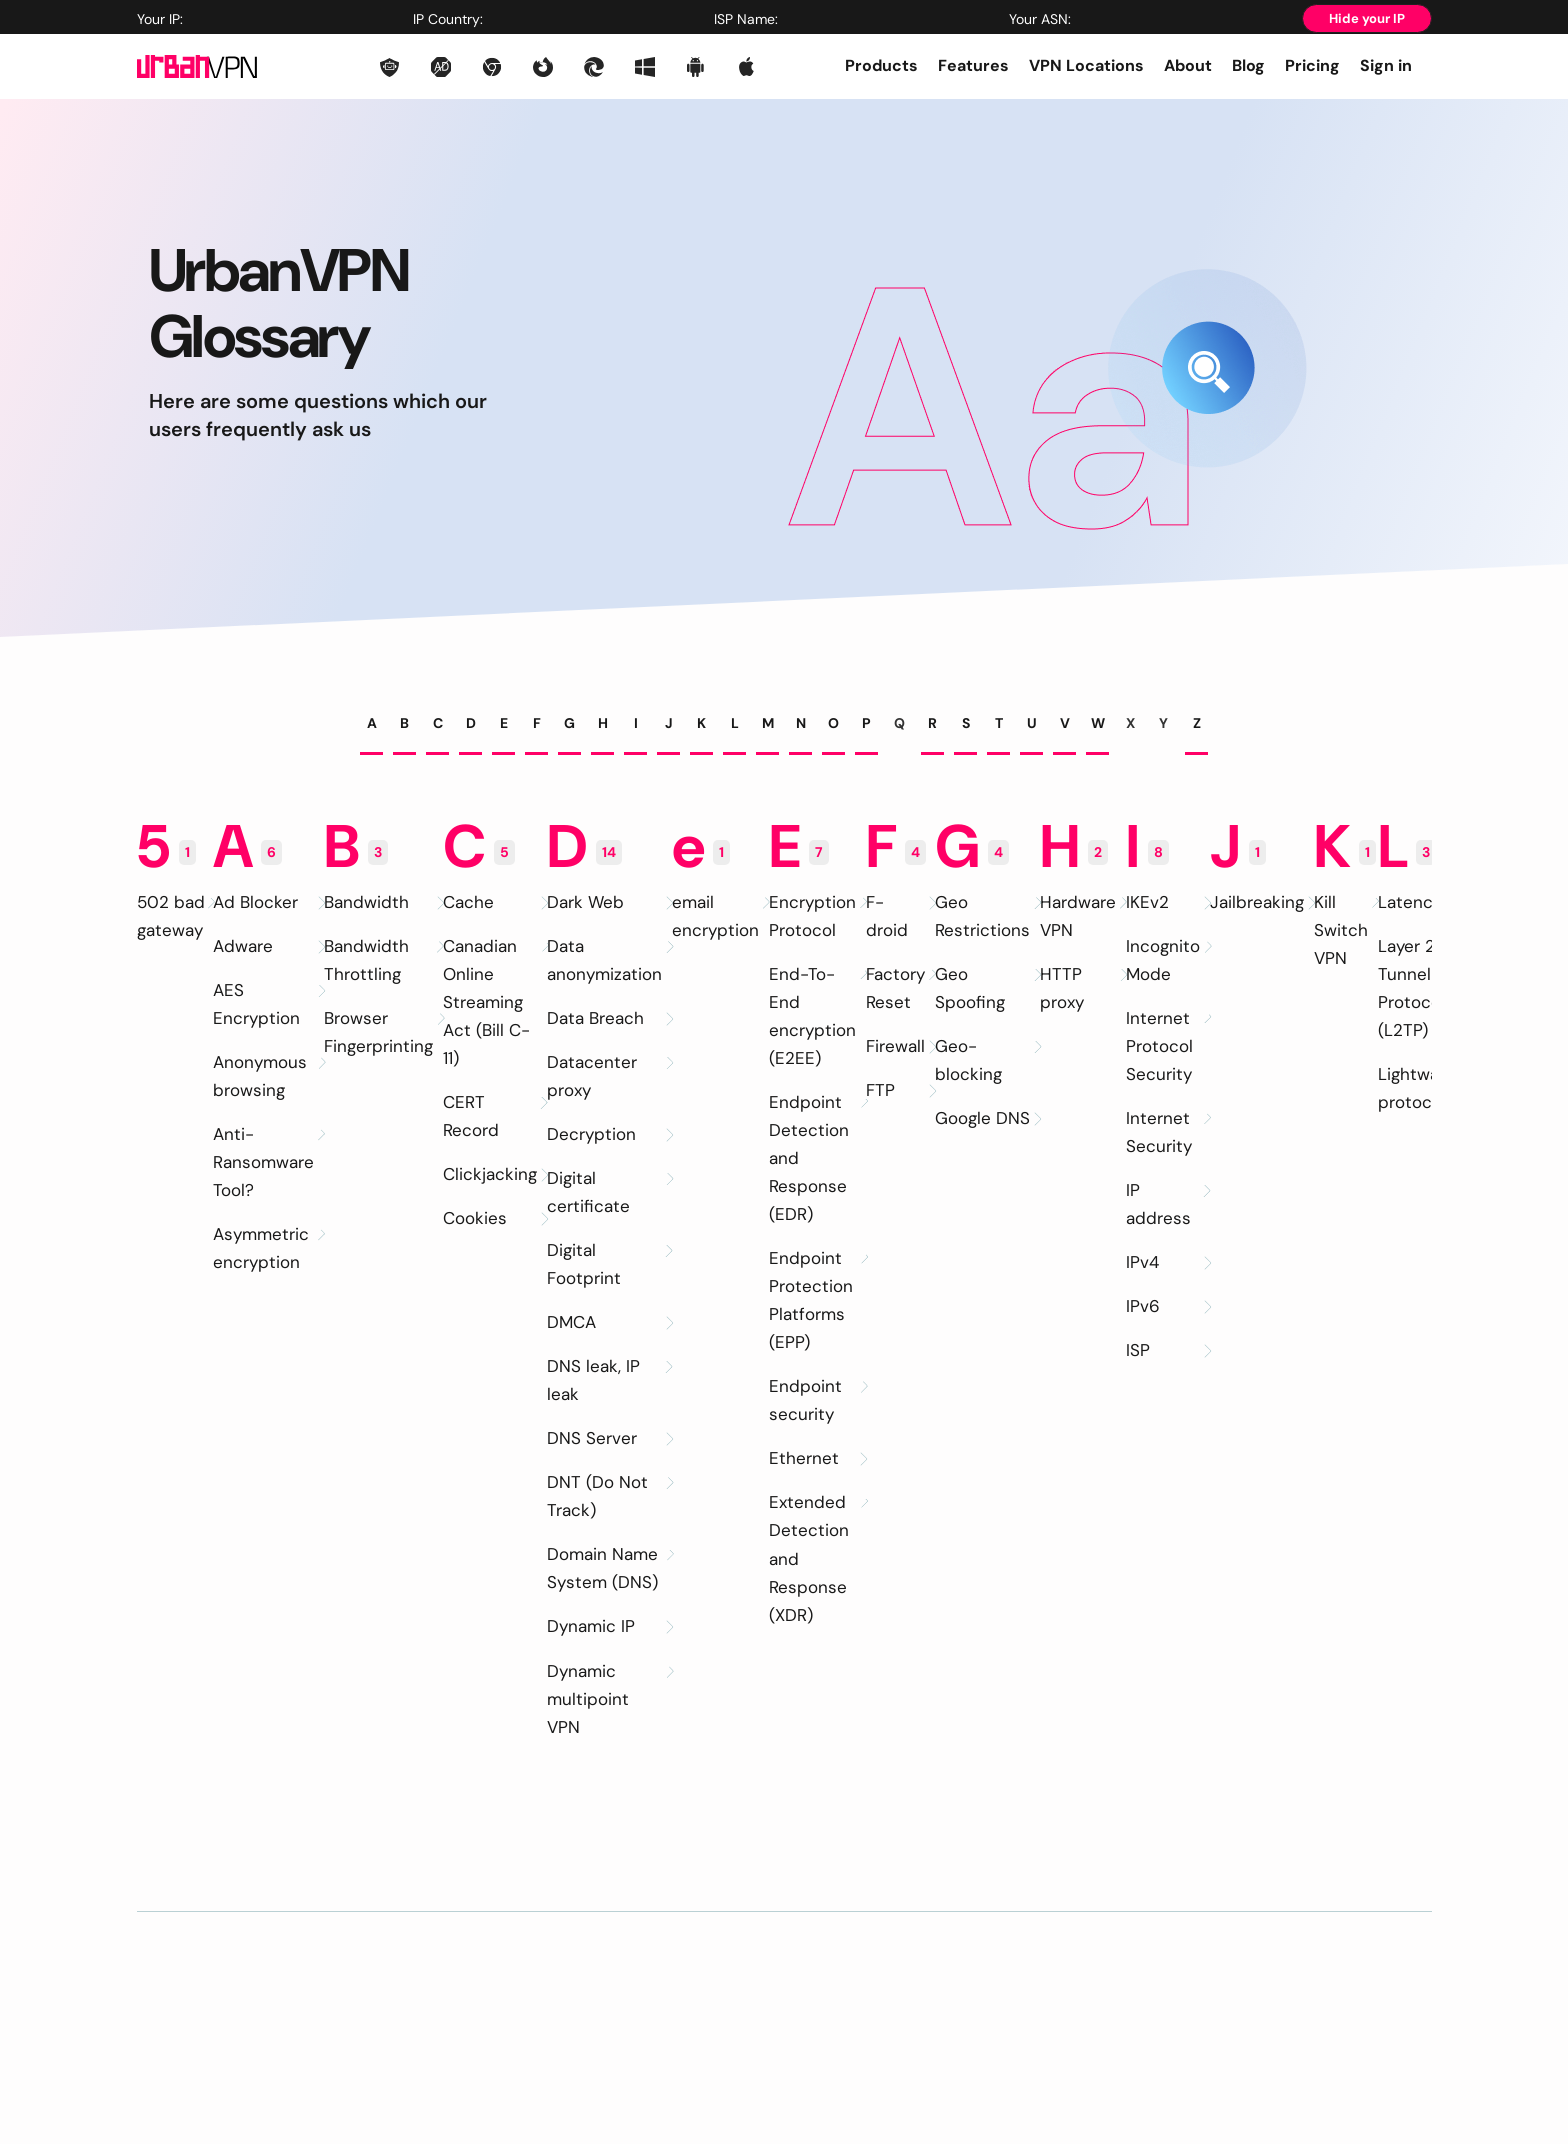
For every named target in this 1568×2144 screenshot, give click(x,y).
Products (881, 65)
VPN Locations (1086, 65)
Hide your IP (1367, 18)
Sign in (1386, 65)
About (1188, 65)
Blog (1248, 65)
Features (973, 65)
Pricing (1312, 65)
